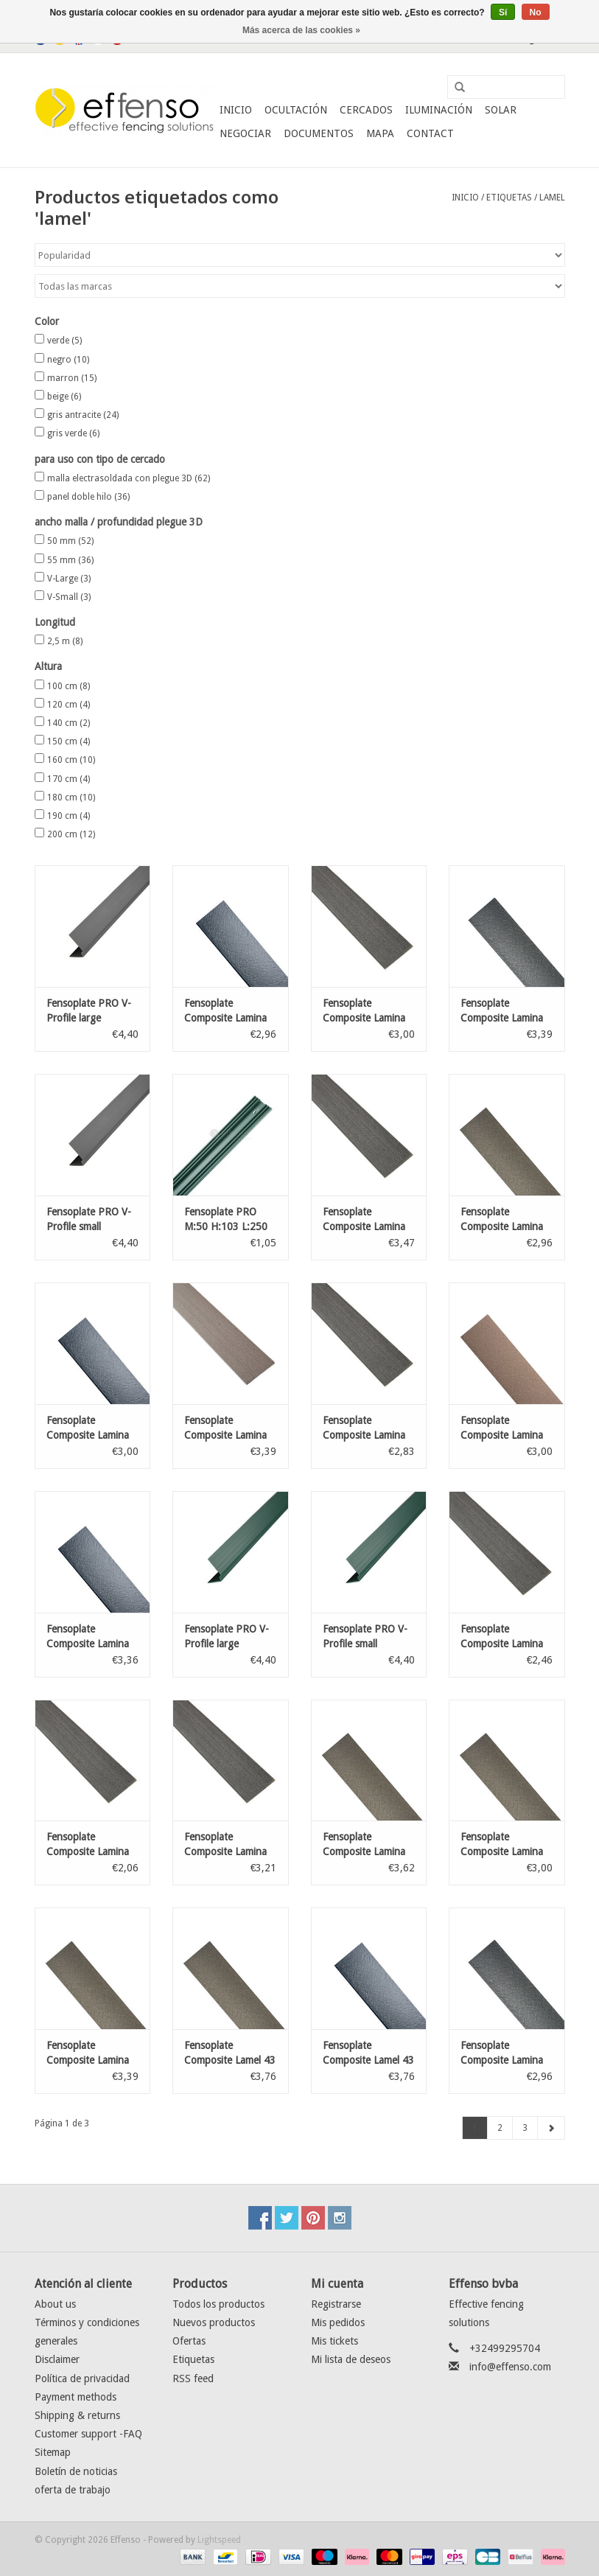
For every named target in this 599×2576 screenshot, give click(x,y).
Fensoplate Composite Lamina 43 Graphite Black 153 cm (364, 1428)
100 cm (68, 686)
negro (68, 360)
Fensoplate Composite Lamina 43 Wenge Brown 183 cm (225, 1428)
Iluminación (438, 110)
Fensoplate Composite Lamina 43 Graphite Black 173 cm (225, 1845)
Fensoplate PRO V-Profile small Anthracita (88, 1220)
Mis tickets (334, 2341)
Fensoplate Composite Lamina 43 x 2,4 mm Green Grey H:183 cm (89, 2053)
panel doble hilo (88, 497)
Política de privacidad (82, 2378)
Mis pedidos (338, 2322)
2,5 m (65, 641)
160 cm (71, 760)
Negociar (245, 133)
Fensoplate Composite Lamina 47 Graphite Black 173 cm (364, 1220)
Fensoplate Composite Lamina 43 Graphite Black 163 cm (364, 1011)
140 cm (68, 723)
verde (64, 340)
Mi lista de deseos (350, 2359)
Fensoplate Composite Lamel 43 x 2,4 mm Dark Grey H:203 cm (368, 2053)
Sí (503, 12)
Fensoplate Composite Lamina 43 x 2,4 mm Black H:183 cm (502, 1011)
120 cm (68, 704)
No (536, 12)
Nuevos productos (213, 2322)
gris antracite (83, 415)
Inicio (236, 110)
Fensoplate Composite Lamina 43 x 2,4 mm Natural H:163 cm (501, 1428)
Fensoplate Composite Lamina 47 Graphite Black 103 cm (87, 1845)
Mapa (380, 133)
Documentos (319, 133)
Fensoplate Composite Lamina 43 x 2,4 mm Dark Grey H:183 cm (87, 1637)
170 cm (68, 779)
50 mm (70, 541)
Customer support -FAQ (88, 2434)
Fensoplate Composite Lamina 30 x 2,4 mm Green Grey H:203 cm (366, 1845)
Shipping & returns (77, 2415)
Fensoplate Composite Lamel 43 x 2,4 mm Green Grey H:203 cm (230, 2053)
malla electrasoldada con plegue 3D (128, 478)
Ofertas (189, 2341)
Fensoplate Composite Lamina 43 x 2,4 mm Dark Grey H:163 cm (87, 1428)
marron (72, 378)
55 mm (70, 560)
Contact (430, 133)
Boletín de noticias (76, 2471)
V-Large (69, 578)
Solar (500, 110)
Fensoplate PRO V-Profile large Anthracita (88, 1011)
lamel (552, 197)
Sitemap (53, 2452)
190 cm (68, 816)
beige (64, 396)
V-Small (69, 597)
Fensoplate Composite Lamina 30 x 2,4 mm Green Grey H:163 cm (503, 1220)
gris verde (73, 433)
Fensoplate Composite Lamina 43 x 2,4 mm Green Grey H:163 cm (503, 1845)
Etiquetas (509, 197)
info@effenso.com (510, 2367)
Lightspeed (219, 2540)
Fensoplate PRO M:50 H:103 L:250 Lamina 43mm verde (229, 1220)
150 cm (68, 741)
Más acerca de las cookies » (301, 30)
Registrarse (336, 2304)
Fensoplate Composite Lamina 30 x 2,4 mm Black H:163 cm (502, 2053)
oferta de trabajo (73, 2490)
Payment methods (75, 2397)
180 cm (71, 797)
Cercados (366, 110)
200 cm (71, 834)
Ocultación (296, 110)
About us (55, 2304)
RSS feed (193, 2378)
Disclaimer (57, 2359)
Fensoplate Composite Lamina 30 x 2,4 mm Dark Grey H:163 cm (225, 1011)
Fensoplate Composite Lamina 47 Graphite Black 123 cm (501, 1637)
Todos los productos (218, 2304)
